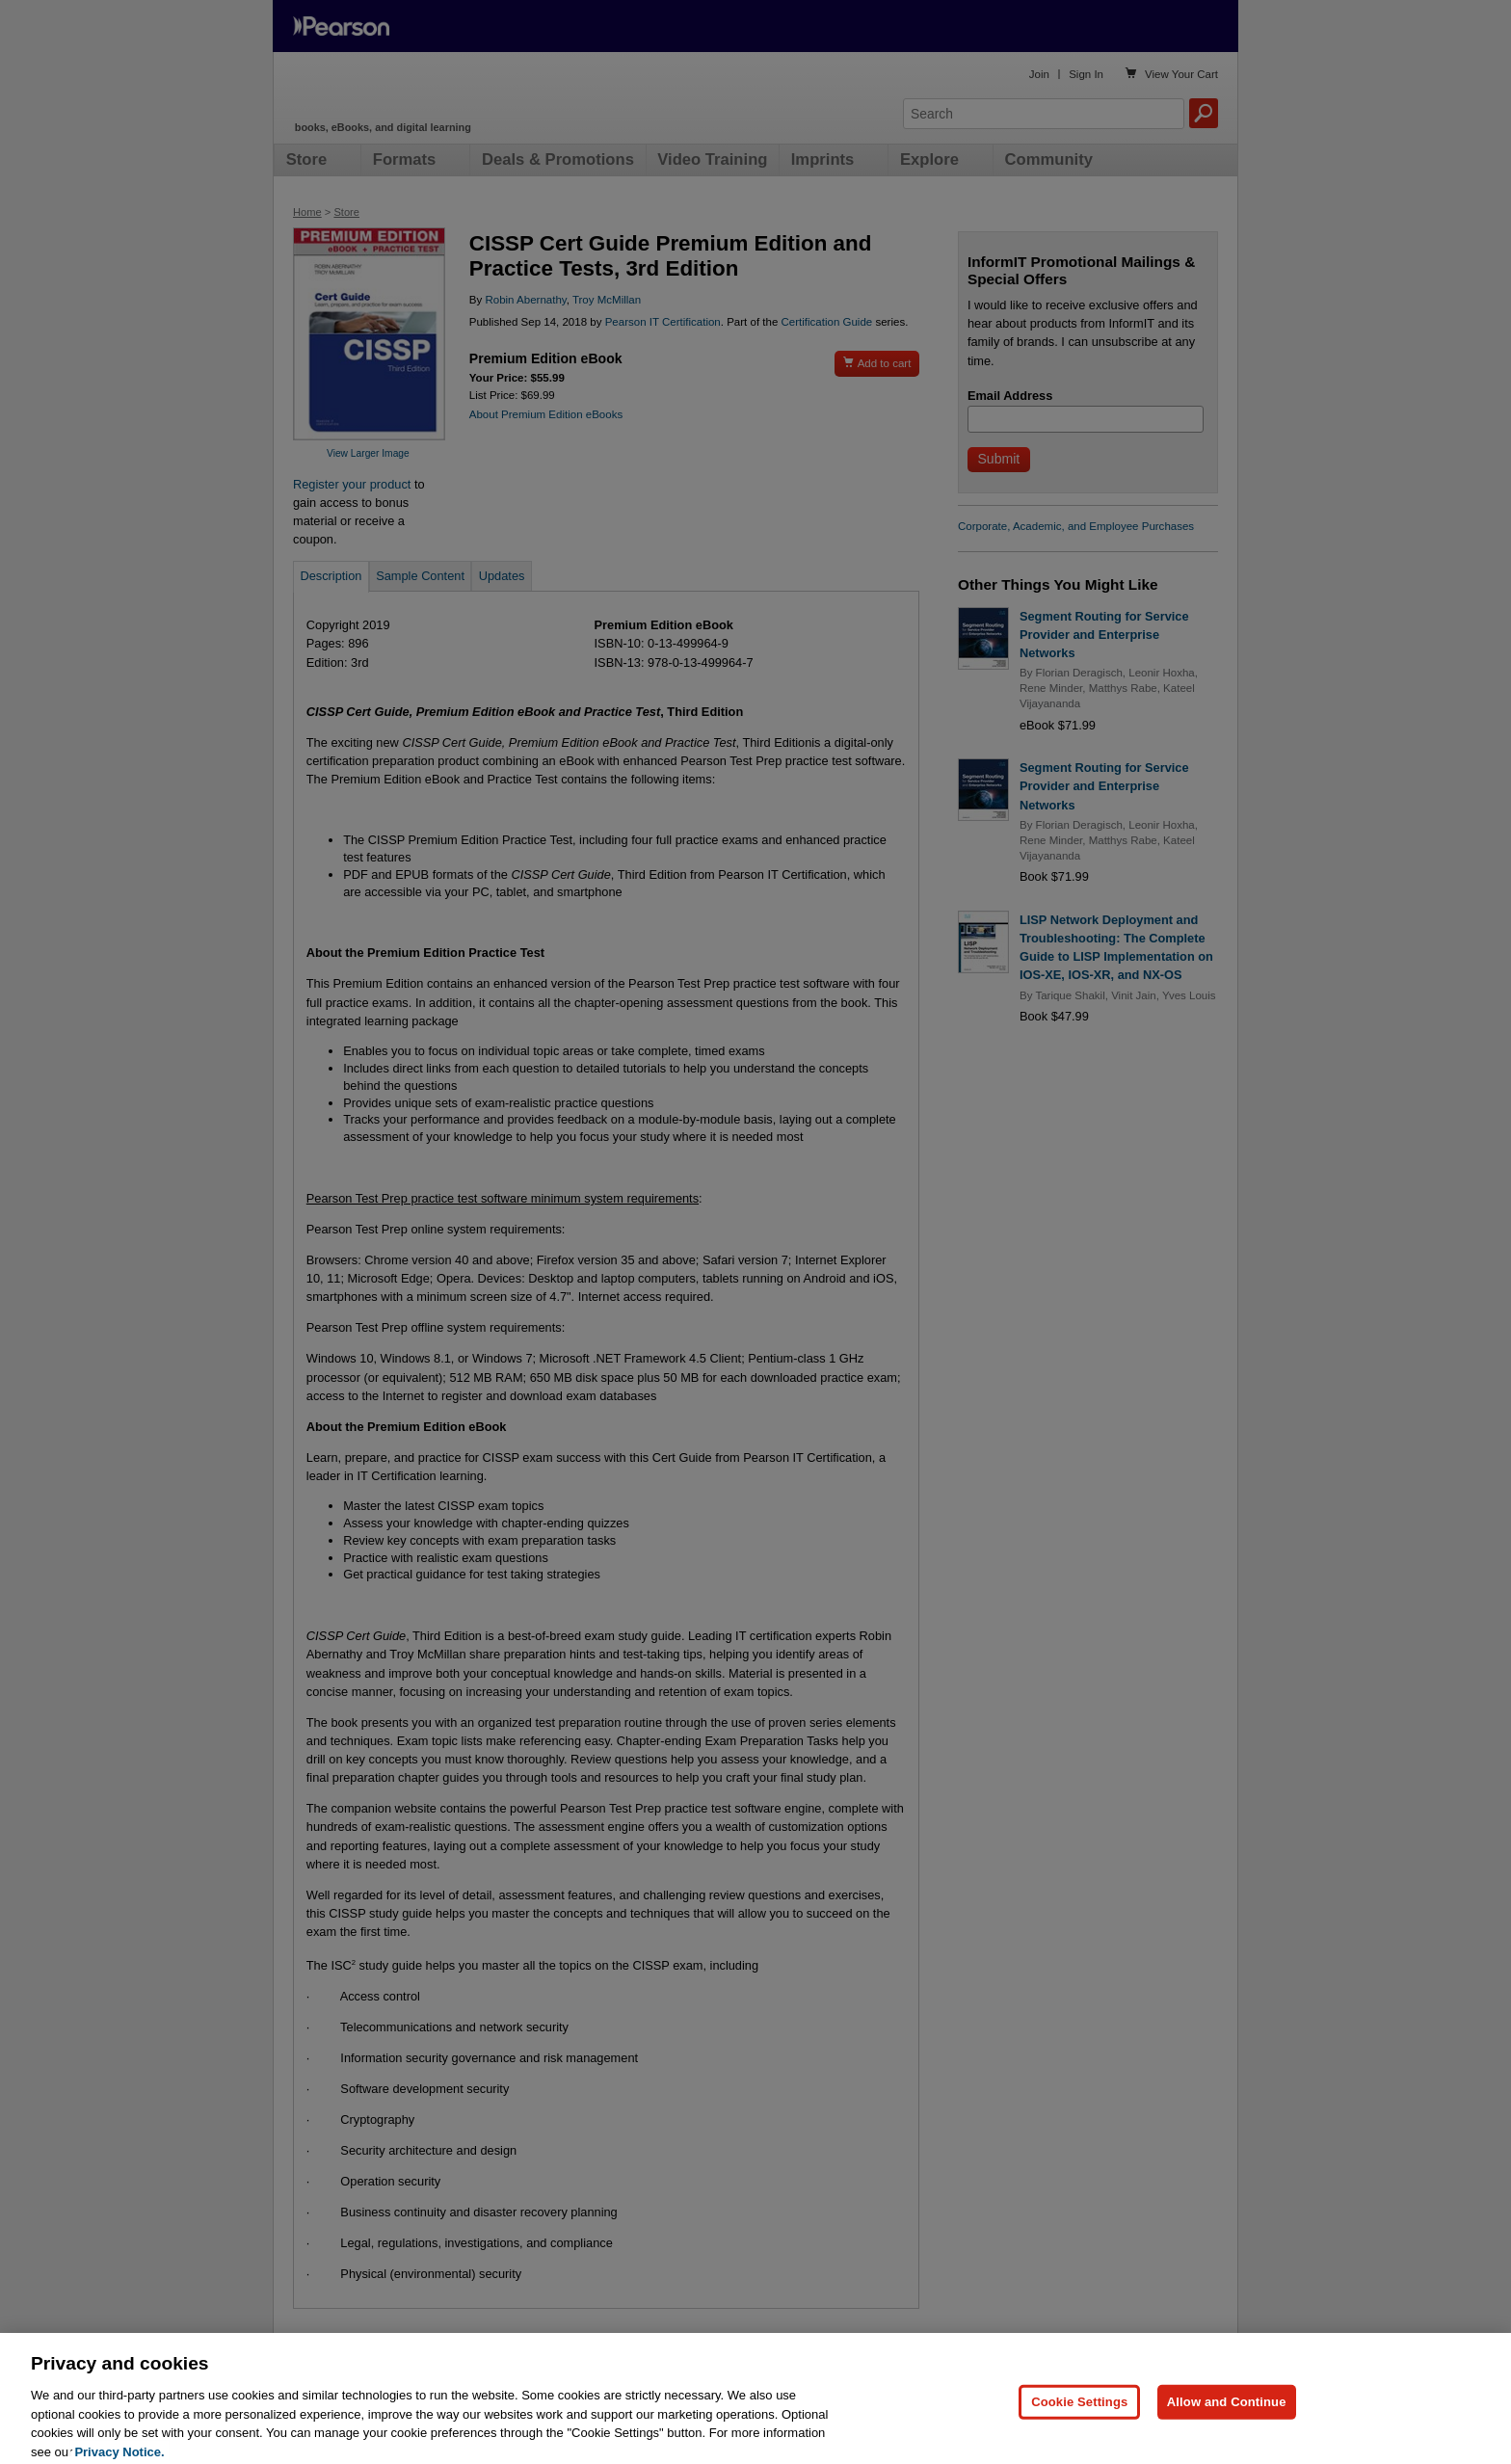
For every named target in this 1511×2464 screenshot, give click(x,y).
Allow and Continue (1226, 2413)
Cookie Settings (1079, 2413)
